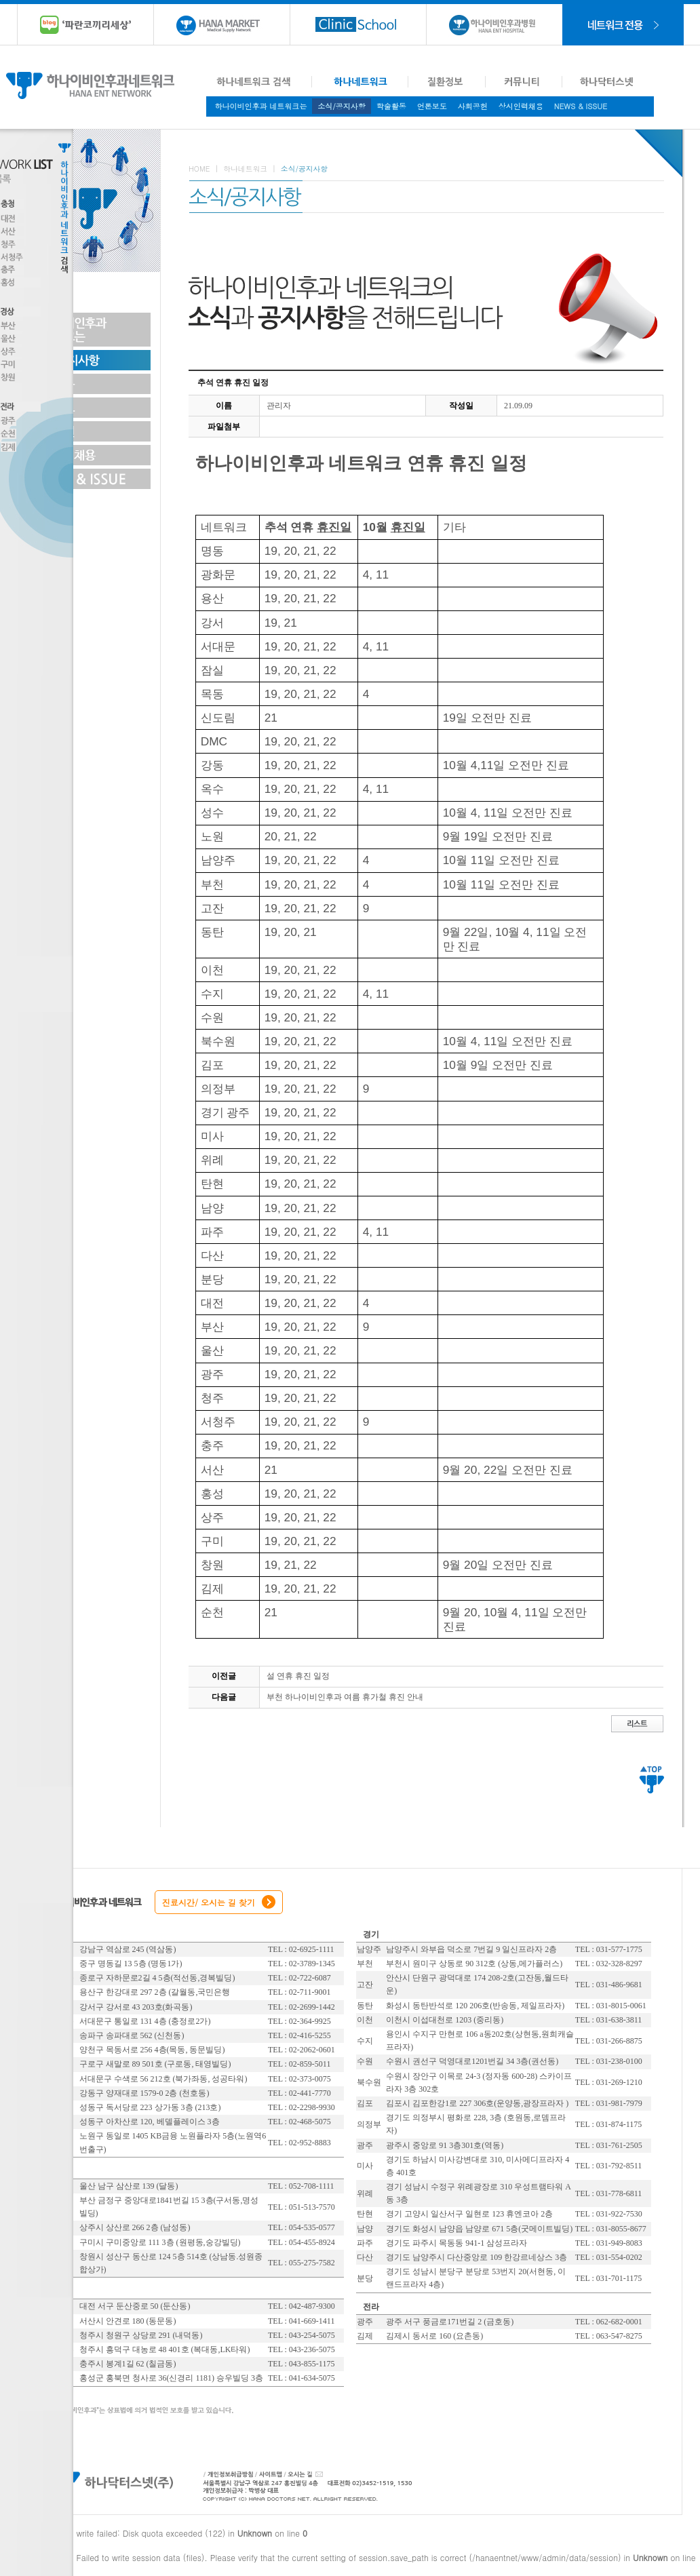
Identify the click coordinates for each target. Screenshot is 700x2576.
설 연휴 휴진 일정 (298, 1676)
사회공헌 (473, 106)
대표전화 (418, 2481)
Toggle (131, 201)
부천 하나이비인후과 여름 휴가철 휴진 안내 (345, 1697)
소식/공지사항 (341, 106)
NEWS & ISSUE (580, 106)
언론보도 (432, 106)
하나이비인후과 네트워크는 (261, 106)
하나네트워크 (245, 168)
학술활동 (391, 106)
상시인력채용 (521, 106)
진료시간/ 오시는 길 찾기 (208, 1902)
